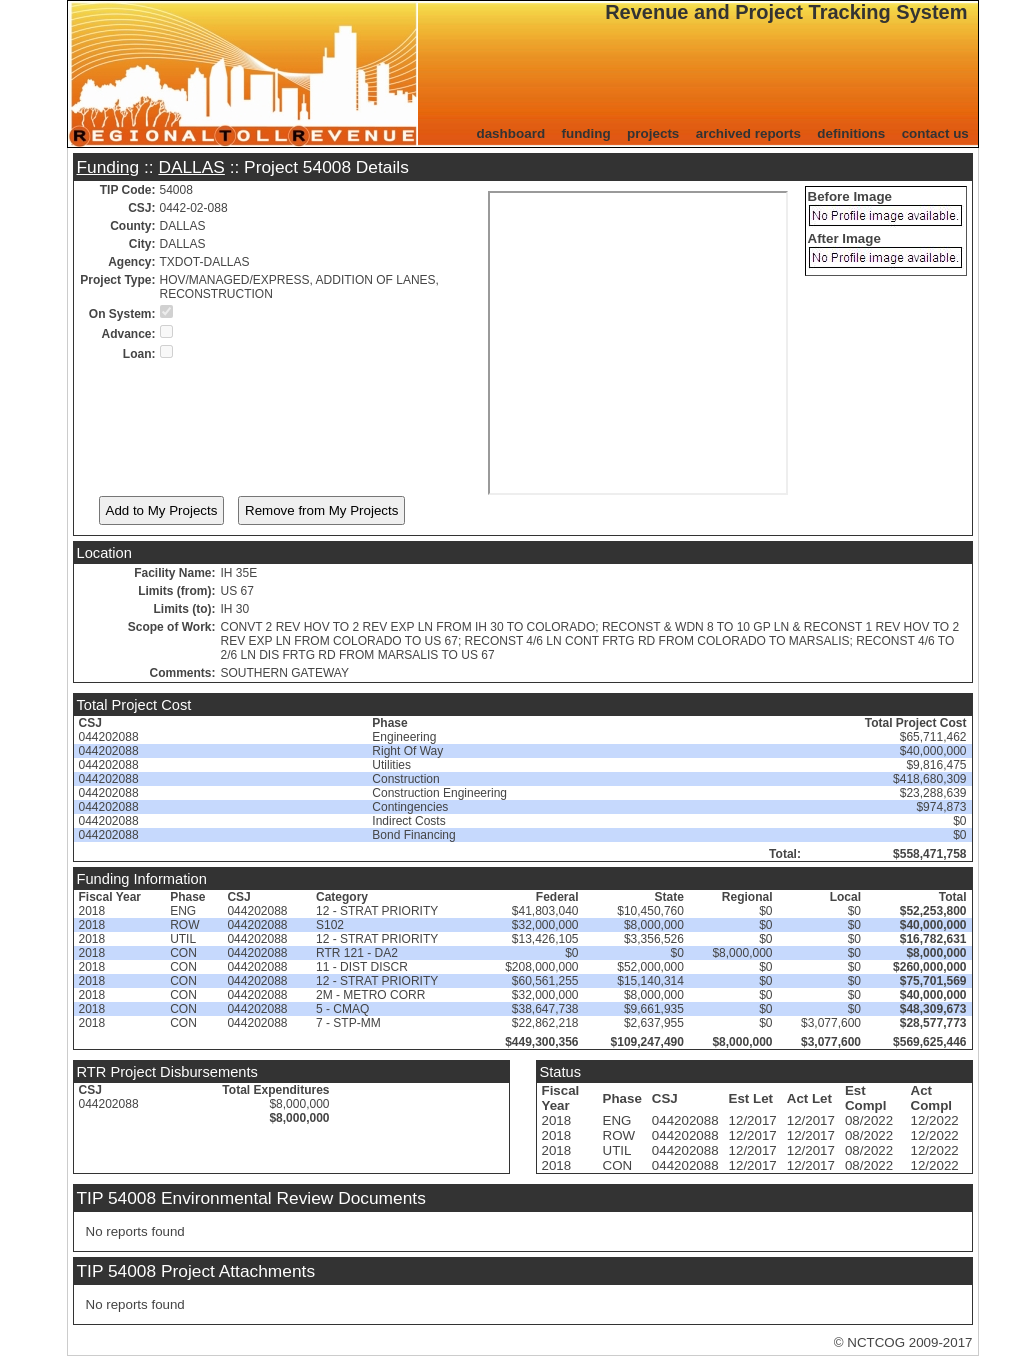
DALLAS (191, 167)
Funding (108, 167)
